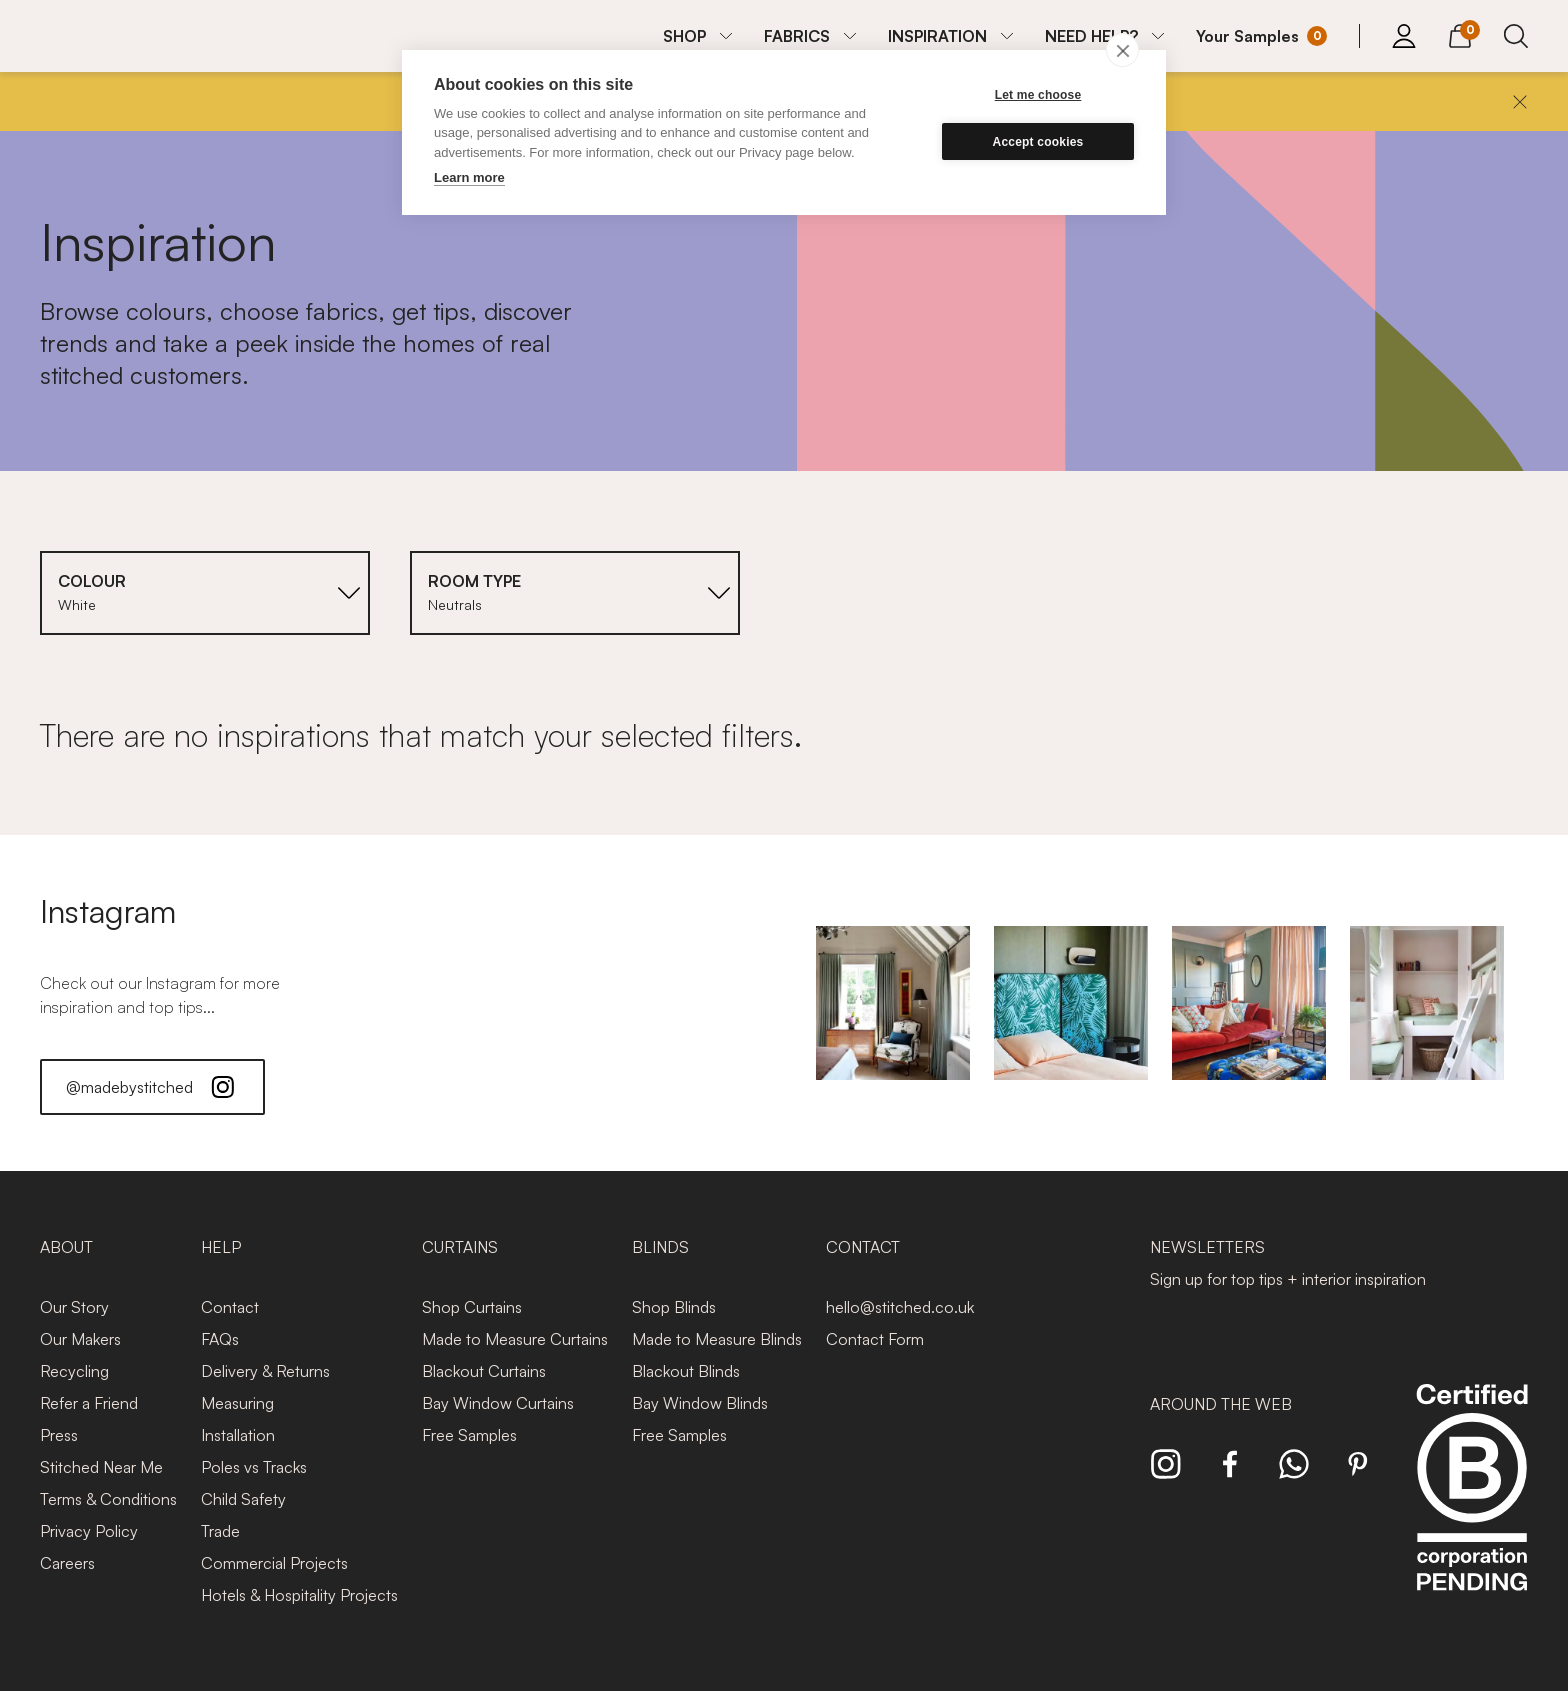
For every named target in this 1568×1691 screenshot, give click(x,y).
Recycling (74, 1371)
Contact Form (875, 1339)
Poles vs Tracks (254, 1467)
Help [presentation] (221, 1247)
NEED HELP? (1091, 36)
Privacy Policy (89, 1531)
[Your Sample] (1261, 36)
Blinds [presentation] (660, 1247)
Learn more (469, 177)
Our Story (74, 1307)
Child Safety (243, 1499)
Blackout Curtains (484, 1371)
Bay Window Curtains (498, 1403)
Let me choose (1038, 95)
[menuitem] (697, 36)
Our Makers (80, 1339)
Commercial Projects (274, 1563)
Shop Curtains (472, 1307)
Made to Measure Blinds (717, 1339)
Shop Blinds (674, 1307)
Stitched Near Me (101, 1467)
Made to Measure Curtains (515, 1339)
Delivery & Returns (265, 1371)
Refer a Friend (89, 1403)
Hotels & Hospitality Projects (299, 1595)
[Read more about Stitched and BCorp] (1472, 1509)
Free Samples (469, 1435)
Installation (238, 1435)
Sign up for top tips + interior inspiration (1288, 1279)
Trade (220, 1531)
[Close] (1520, 102)
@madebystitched (152, 1087)
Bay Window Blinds (700, 1403)
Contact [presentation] (863, 1247)
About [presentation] (66, 1247)
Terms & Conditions (108, 1499)
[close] (1122, 50)
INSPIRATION (937, 36)
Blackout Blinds (686, 1371)
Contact (230, 1307)
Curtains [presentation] (460, 1247)
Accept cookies (1038, 142)
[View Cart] (1460, 33)
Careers (67, 1563)
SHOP (684, 36)
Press (59, 1435)
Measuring (237, 1403)
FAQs (220, 1339)
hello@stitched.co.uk (900, 1307)
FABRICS (797, 36)
